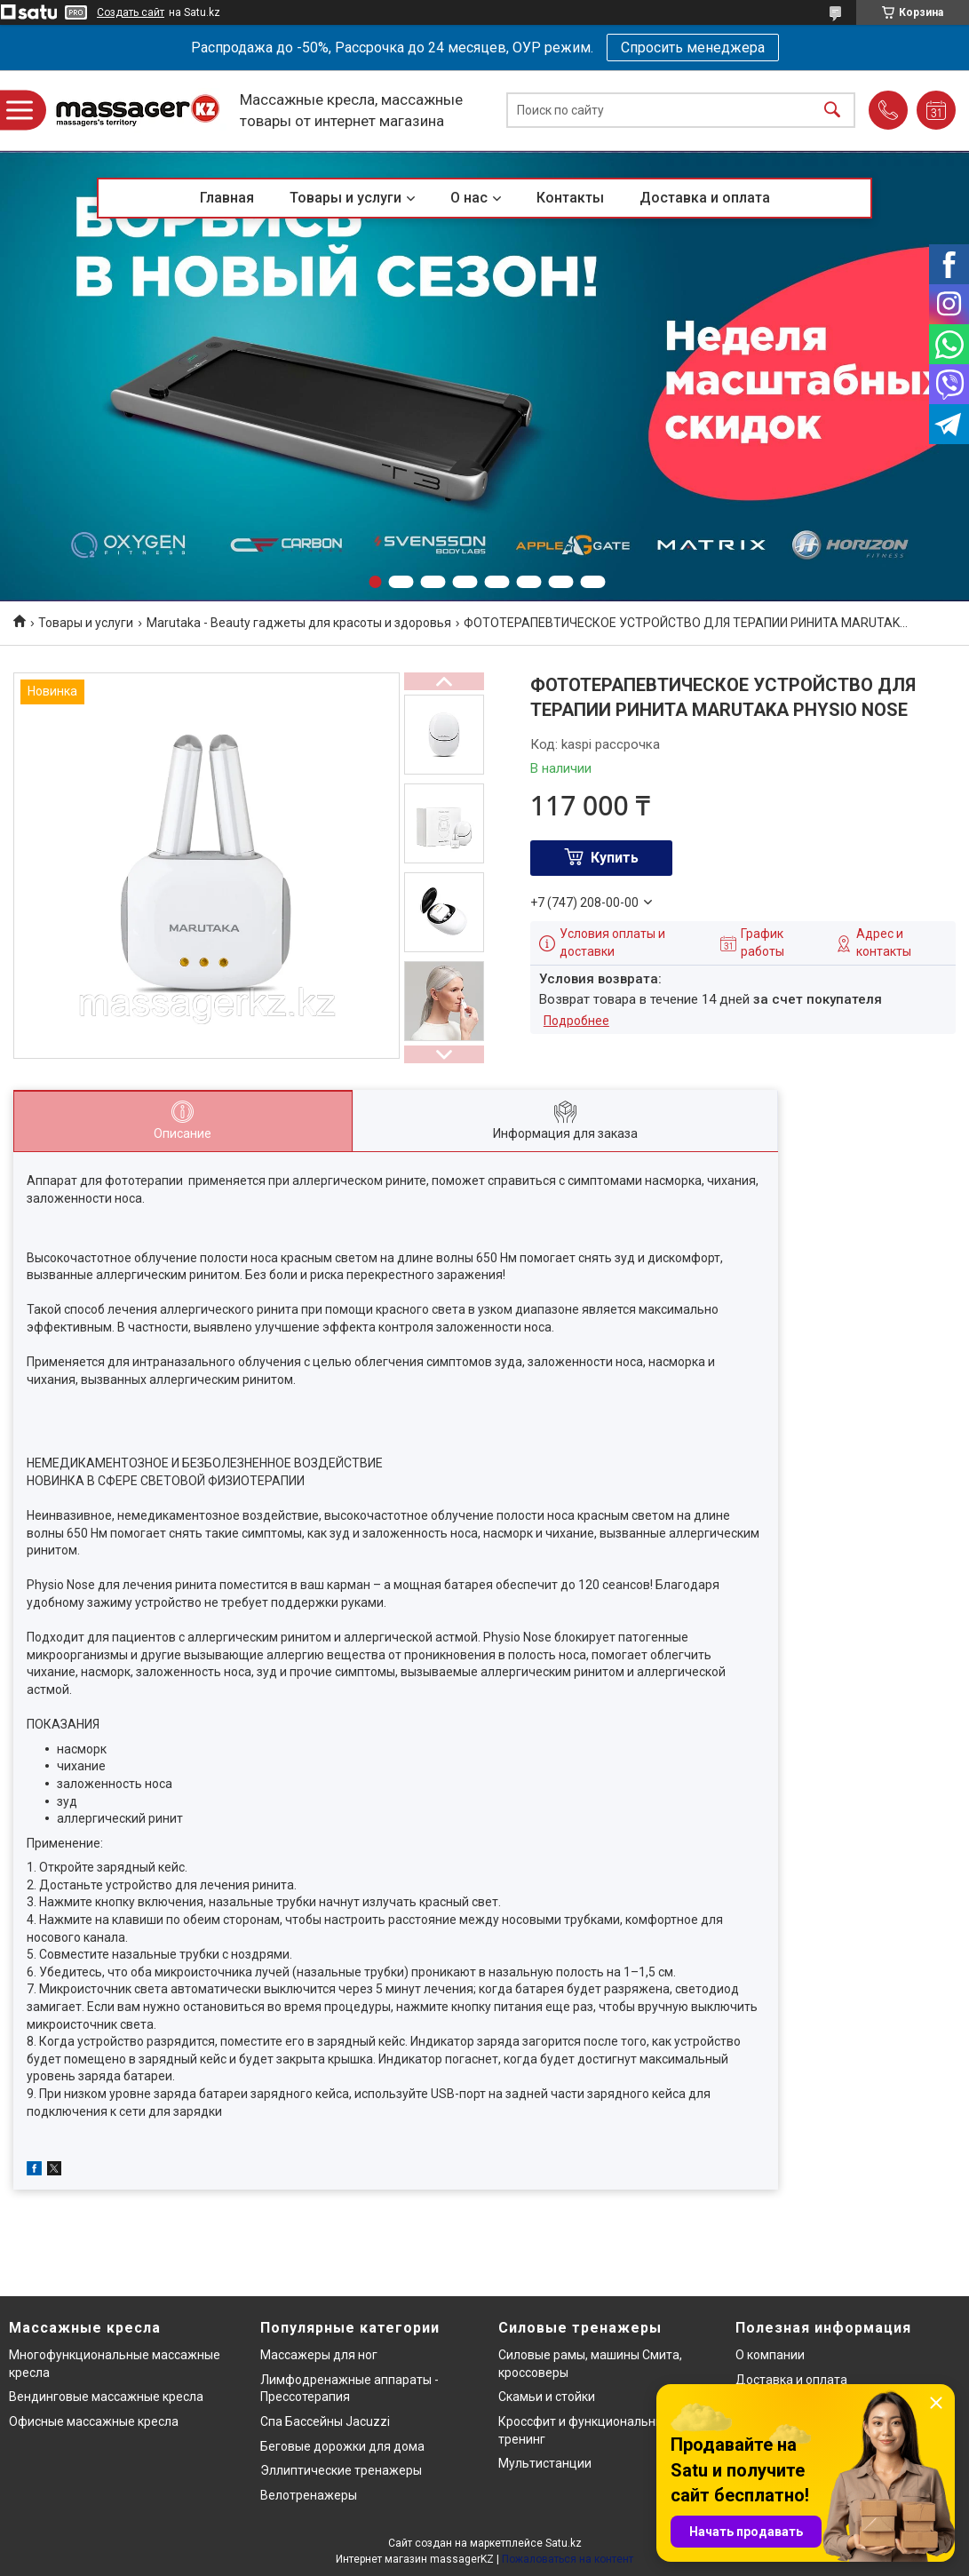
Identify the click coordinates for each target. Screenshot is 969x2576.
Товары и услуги (345, 197)
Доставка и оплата (704, 197)
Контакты (570, 197)
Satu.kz (563, 2543)
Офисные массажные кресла (94, 2421)
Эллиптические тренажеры (341, 2470)
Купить (615, 857)
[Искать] (832, 110)
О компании (770, 2355)
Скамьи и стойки (546, 2396)
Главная (227, 197)
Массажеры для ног (318, 2355)
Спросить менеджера (693, 47)
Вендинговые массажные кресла (106, 2396)
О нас (469, 197)
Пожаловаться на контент (567, 2559)
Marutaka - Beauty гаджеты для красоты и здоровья (299, 623)
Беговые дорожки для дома (342, 2446)
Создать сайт (130, 12)
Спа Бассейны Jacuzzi (325, 2421)
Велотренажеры (308, 2495)
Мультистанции (545, 2463)
